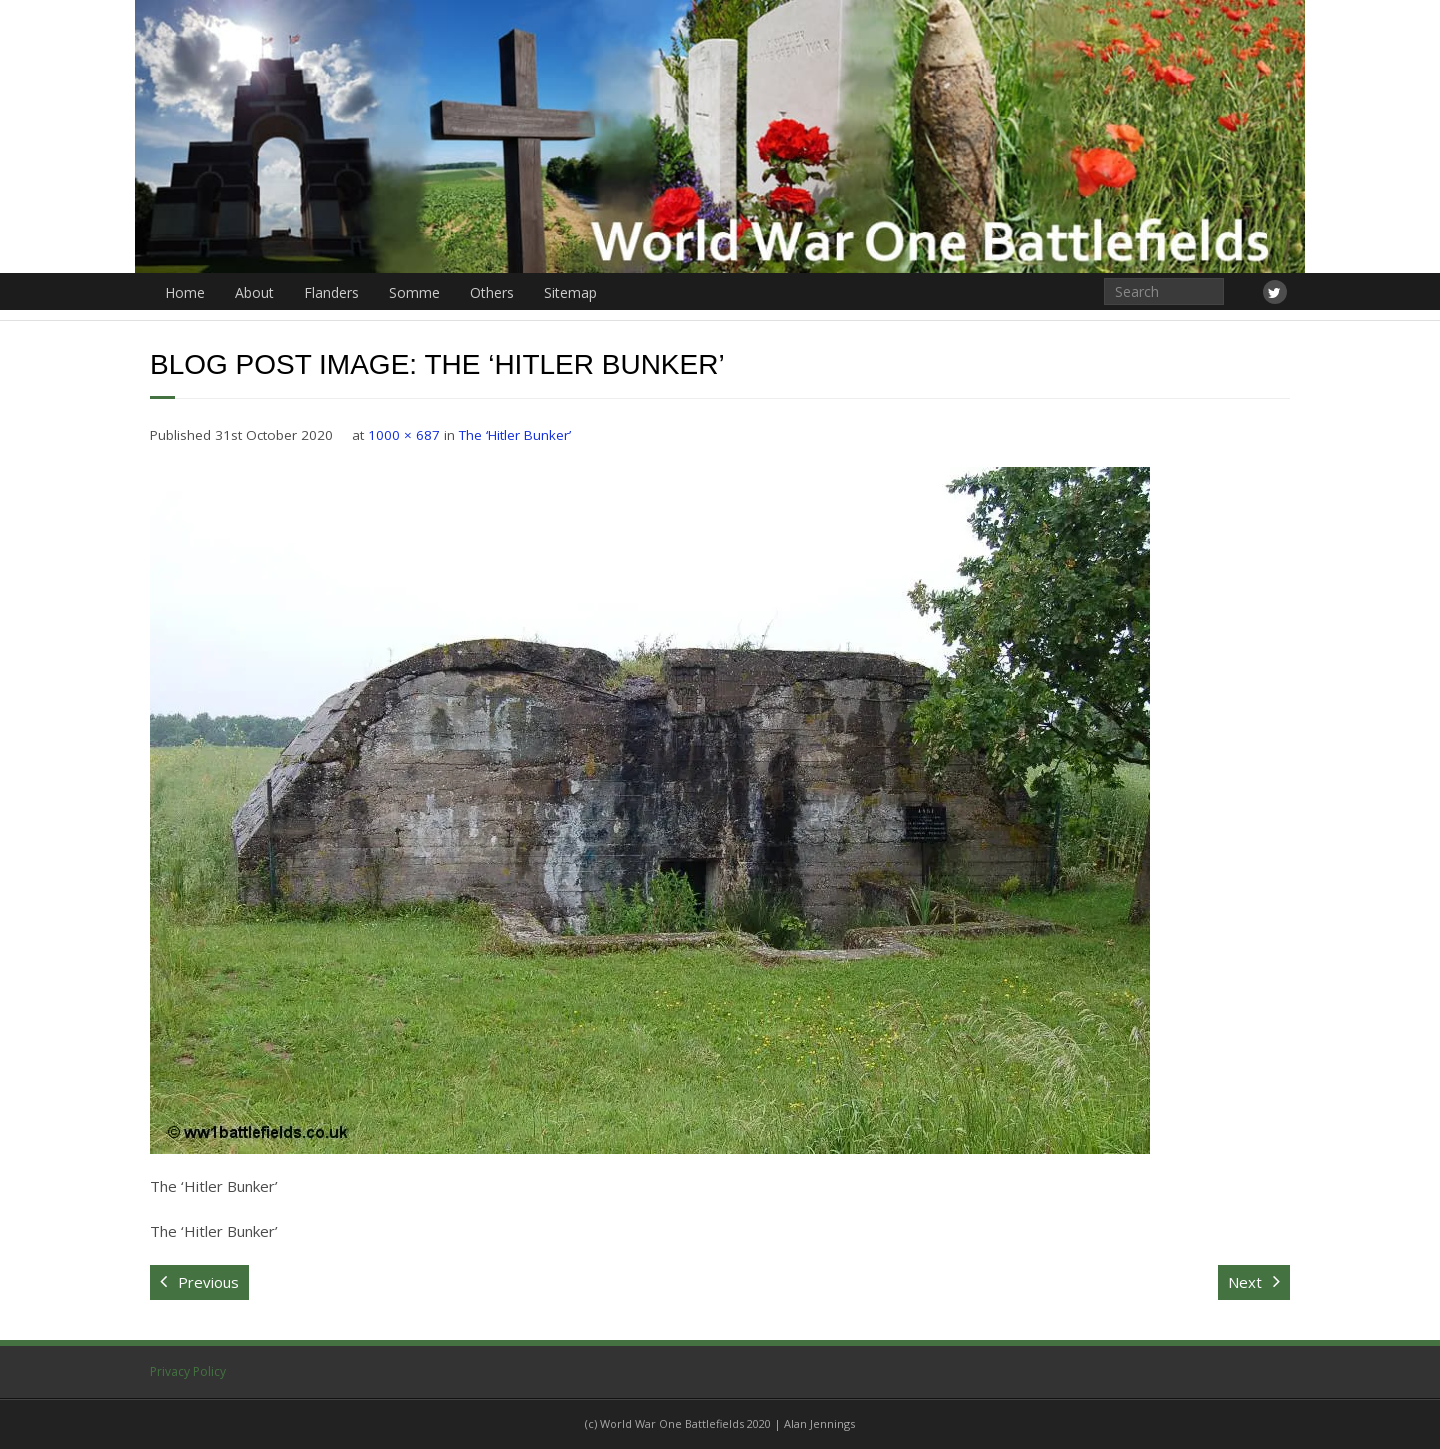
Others (492, 292)
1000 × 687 (404, 435)
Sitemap (570, 292)
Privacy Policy (188, 1371)
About (254, 292)
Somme (414, 292)
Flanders (331, 292)
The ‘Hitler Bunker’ (515, 435)
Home (185, 292)
